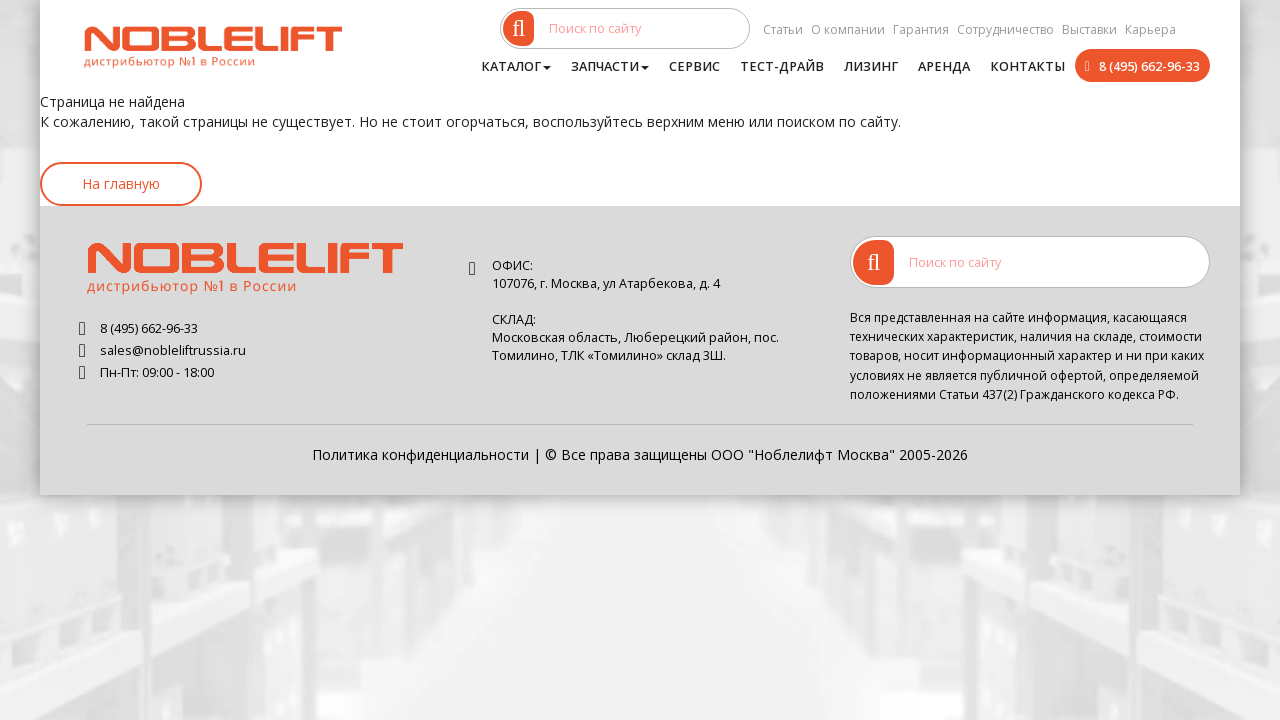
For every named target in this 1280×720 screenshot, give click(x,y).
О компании (848, 29)
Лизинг (871, 66)
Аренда (944, 66)
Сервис (694, 66)
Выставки (1089, 29)
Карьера (1150, 29)
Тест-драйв (782, 66)
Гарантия (921, 29)
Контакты (1027, 66)
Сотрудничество (1005, 29)
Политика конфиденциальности (420, 454)
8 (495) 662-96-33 (1149, 66)
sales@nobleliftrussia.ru (173, 350)
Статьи (783, 29)
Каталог (516, 66)
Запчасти (610, 66)
